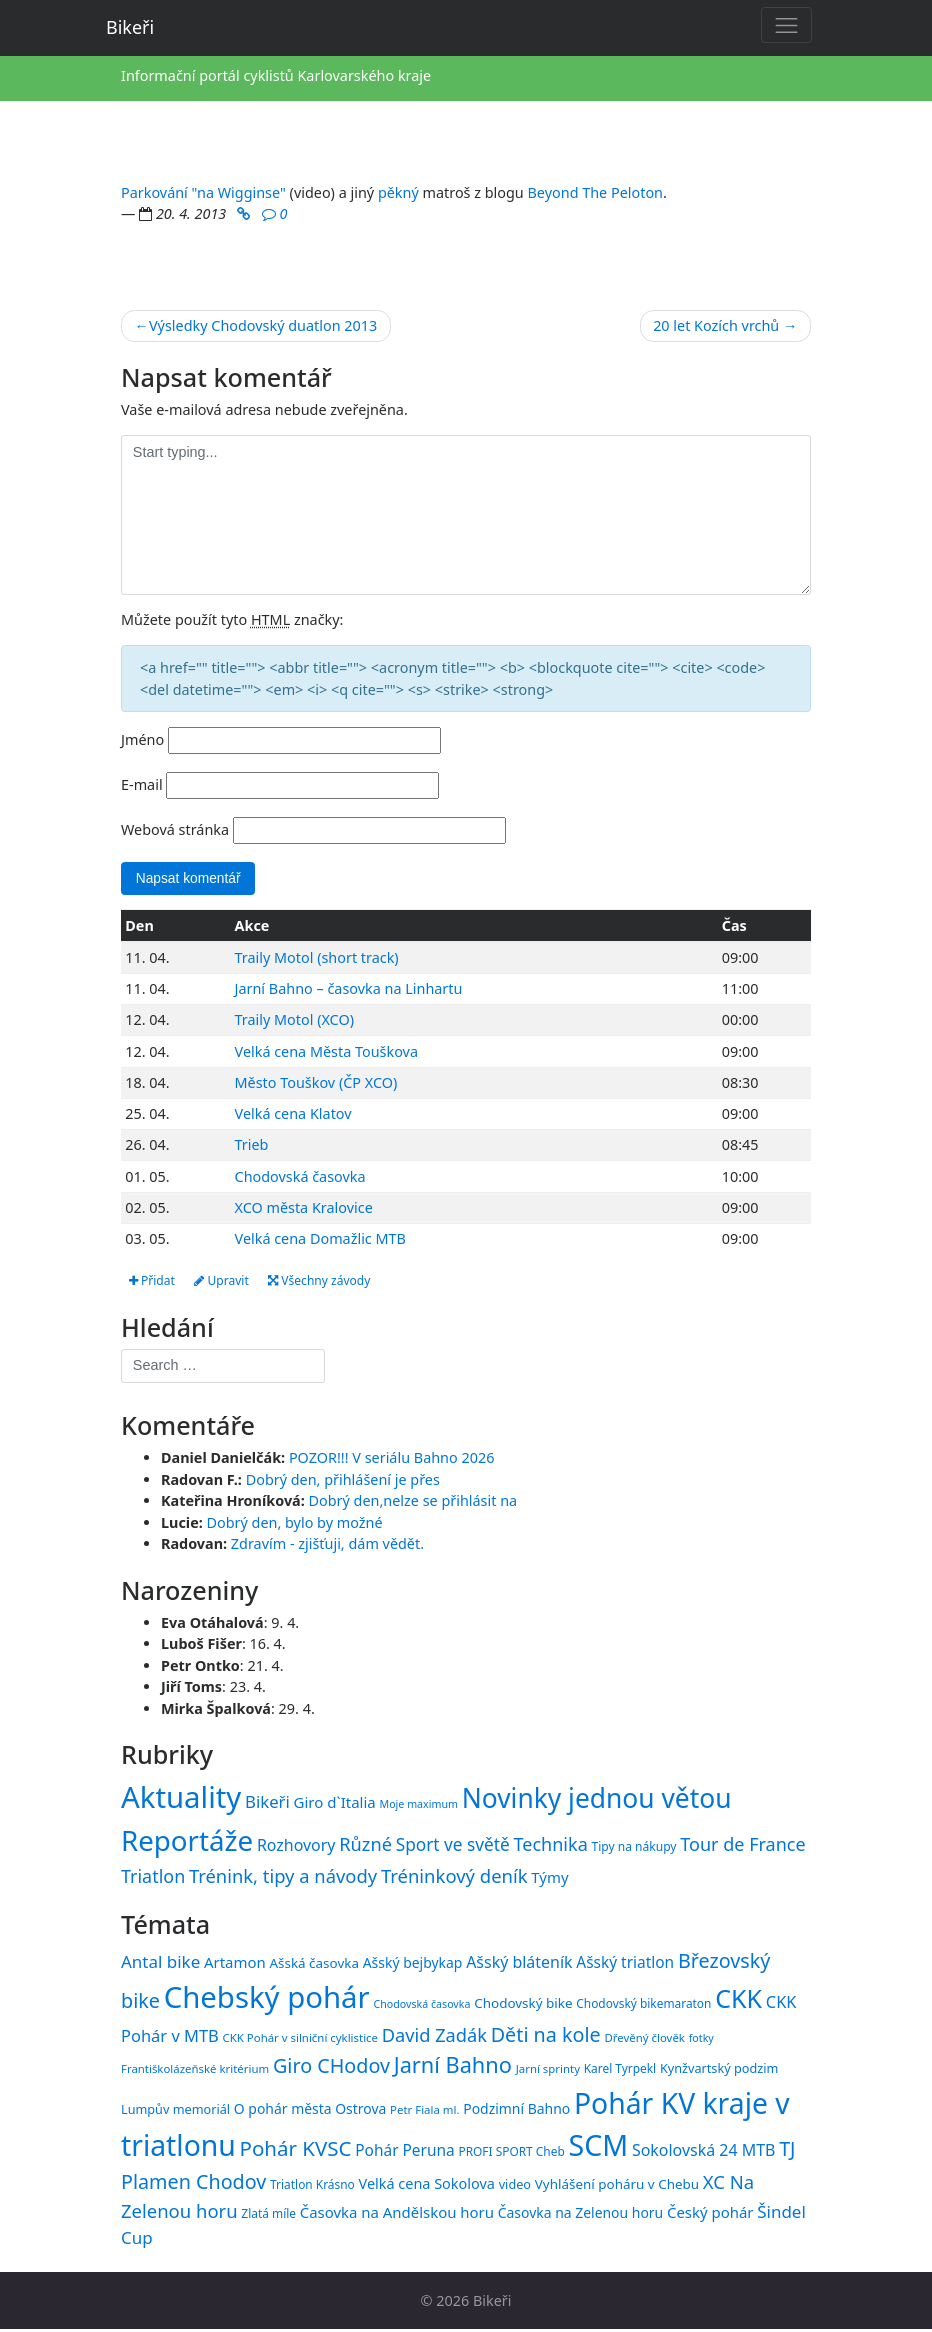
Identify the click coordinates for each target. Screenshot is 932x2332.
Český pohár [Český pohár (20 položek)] (710, 2214)
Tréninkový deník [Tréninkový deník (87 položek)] (454, 1877)
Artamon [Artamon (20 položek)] (235, 1964)
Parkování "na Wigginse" (203, 192)
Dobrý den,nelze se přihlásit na (413, 1503)
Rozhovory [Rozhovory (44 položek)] (296, 1847)
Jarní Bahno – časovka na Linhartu (349, 990)
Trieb (252, 1146)
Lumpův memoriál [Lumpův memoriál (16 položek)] (175, 2111)
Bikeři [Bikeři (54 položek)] (267, 1803)
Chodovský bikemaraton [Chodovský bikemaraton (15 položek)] (643, 2005)
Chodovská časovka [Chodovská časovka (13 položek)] (421, 2006)
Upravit (226, 1281)
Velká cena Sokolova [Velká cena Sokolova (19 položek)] (427, 2186)
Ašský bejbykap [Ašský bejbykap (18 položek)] (413, 1964)
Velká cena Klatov (293, 1115)
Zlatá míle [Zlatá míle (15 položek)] (268, 2215)
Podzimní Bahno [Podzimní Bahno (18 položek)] (516, 2110)
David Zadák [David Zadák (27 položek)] (434, 2037)
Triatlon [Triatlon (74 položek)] (153, 1878)
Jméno (142, 739)
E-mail (142, 784)
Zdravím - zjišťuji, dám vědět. (327, 1546)
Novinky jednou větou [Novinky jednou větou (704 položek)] (597, 1800)
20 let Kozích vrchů (716, 325)
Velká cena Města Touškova (326, 1052)
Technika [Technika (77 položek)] (550, 1846)
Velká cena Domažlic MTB (320, 1240)
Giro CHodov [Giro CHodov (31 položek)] (331, 2068)
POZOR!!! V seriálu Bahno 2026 (392, 1459)
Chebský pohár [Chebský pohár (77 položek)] (267, 1999)
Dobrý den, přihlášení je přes (343, 1481)
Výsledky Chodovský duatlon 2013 (263, 325)
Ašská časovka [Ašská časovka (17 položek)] (314, 1965)
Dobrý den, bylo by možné (295, 1524)
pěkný (398, 192)
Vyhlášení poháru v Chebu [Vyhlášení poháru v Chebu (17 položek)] (617, 2187)
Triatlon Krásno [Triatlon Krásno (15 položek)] (312, 2187)
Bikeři (130, 27)
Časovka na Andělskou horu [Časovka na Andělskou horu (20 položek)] (397, 2214)
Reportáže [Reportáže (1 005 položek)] (187, 1842)
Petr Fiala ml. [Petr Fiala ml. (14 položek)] (424, 2111)
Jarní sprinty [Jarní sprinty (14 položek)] (548, 2071)
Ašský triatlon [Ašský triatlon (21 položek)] (625, 1964)
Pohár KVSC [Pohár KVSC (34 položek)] (296, 2151)
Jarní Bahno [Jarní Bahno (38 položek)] (453, 2067)
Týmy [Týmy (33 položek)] (549, 1879)
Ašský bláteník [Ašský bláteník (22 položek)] (519, 1964)
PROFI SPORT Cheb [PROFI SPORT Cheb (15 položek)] (511, 2154)
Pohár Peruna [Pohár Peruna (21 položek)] (404, 2153)
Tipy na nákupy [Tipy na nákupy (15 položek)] (634, 1848)
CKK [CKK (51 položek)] (738, 2000)
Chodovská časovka (300, 1177)
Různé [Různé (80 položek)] (365, 1846)
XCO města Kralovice (304, 1208)
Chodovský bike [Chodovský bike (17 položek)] (523, 2005)
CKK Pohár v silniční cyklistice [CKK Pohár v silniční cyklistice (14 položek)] (300, 2039)
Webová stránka (175, 829)
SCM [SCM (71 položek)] (599, 2147)
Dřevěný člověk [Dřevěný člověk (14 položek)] (644, 2039)
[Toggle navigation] (786, 25)
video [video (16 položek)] (515, 2187)
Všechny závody (329, 1281)
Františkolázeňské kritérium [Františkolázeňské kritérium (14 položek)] (195, 2071)
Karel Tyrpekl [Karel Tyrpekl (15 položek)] (620, 2071)
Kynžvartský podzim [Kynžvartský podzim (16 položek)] (719, 2071)
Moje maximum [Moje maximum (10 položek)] (418, 1806)
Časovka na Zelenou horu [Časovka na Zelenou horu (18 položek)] (580, 2214)
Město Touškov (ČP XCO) (316, 1083)
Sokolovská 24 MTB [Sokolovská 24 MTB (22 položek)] (704, 2153)
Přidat (153, 1281)
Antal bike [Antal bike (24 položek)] (160, 1963)
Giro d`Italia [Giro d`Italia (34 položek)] (335, 1804)
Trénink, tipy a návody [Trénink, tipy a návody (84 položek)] (283, 1877)
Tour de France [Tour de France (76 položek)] (742, 1846)
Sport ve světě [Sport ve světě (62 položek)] (453, 1846)
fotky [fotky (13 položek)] (701, 2040)
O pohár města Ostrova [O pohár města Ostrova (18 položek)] (310, 2110)
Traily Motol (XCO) (294, 1021)
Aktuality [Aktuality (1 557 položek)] (181, 1799)
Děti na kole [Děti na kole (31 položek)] (546, 2036)
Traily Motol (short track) (317, 958)
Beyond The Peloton (596, 192)
